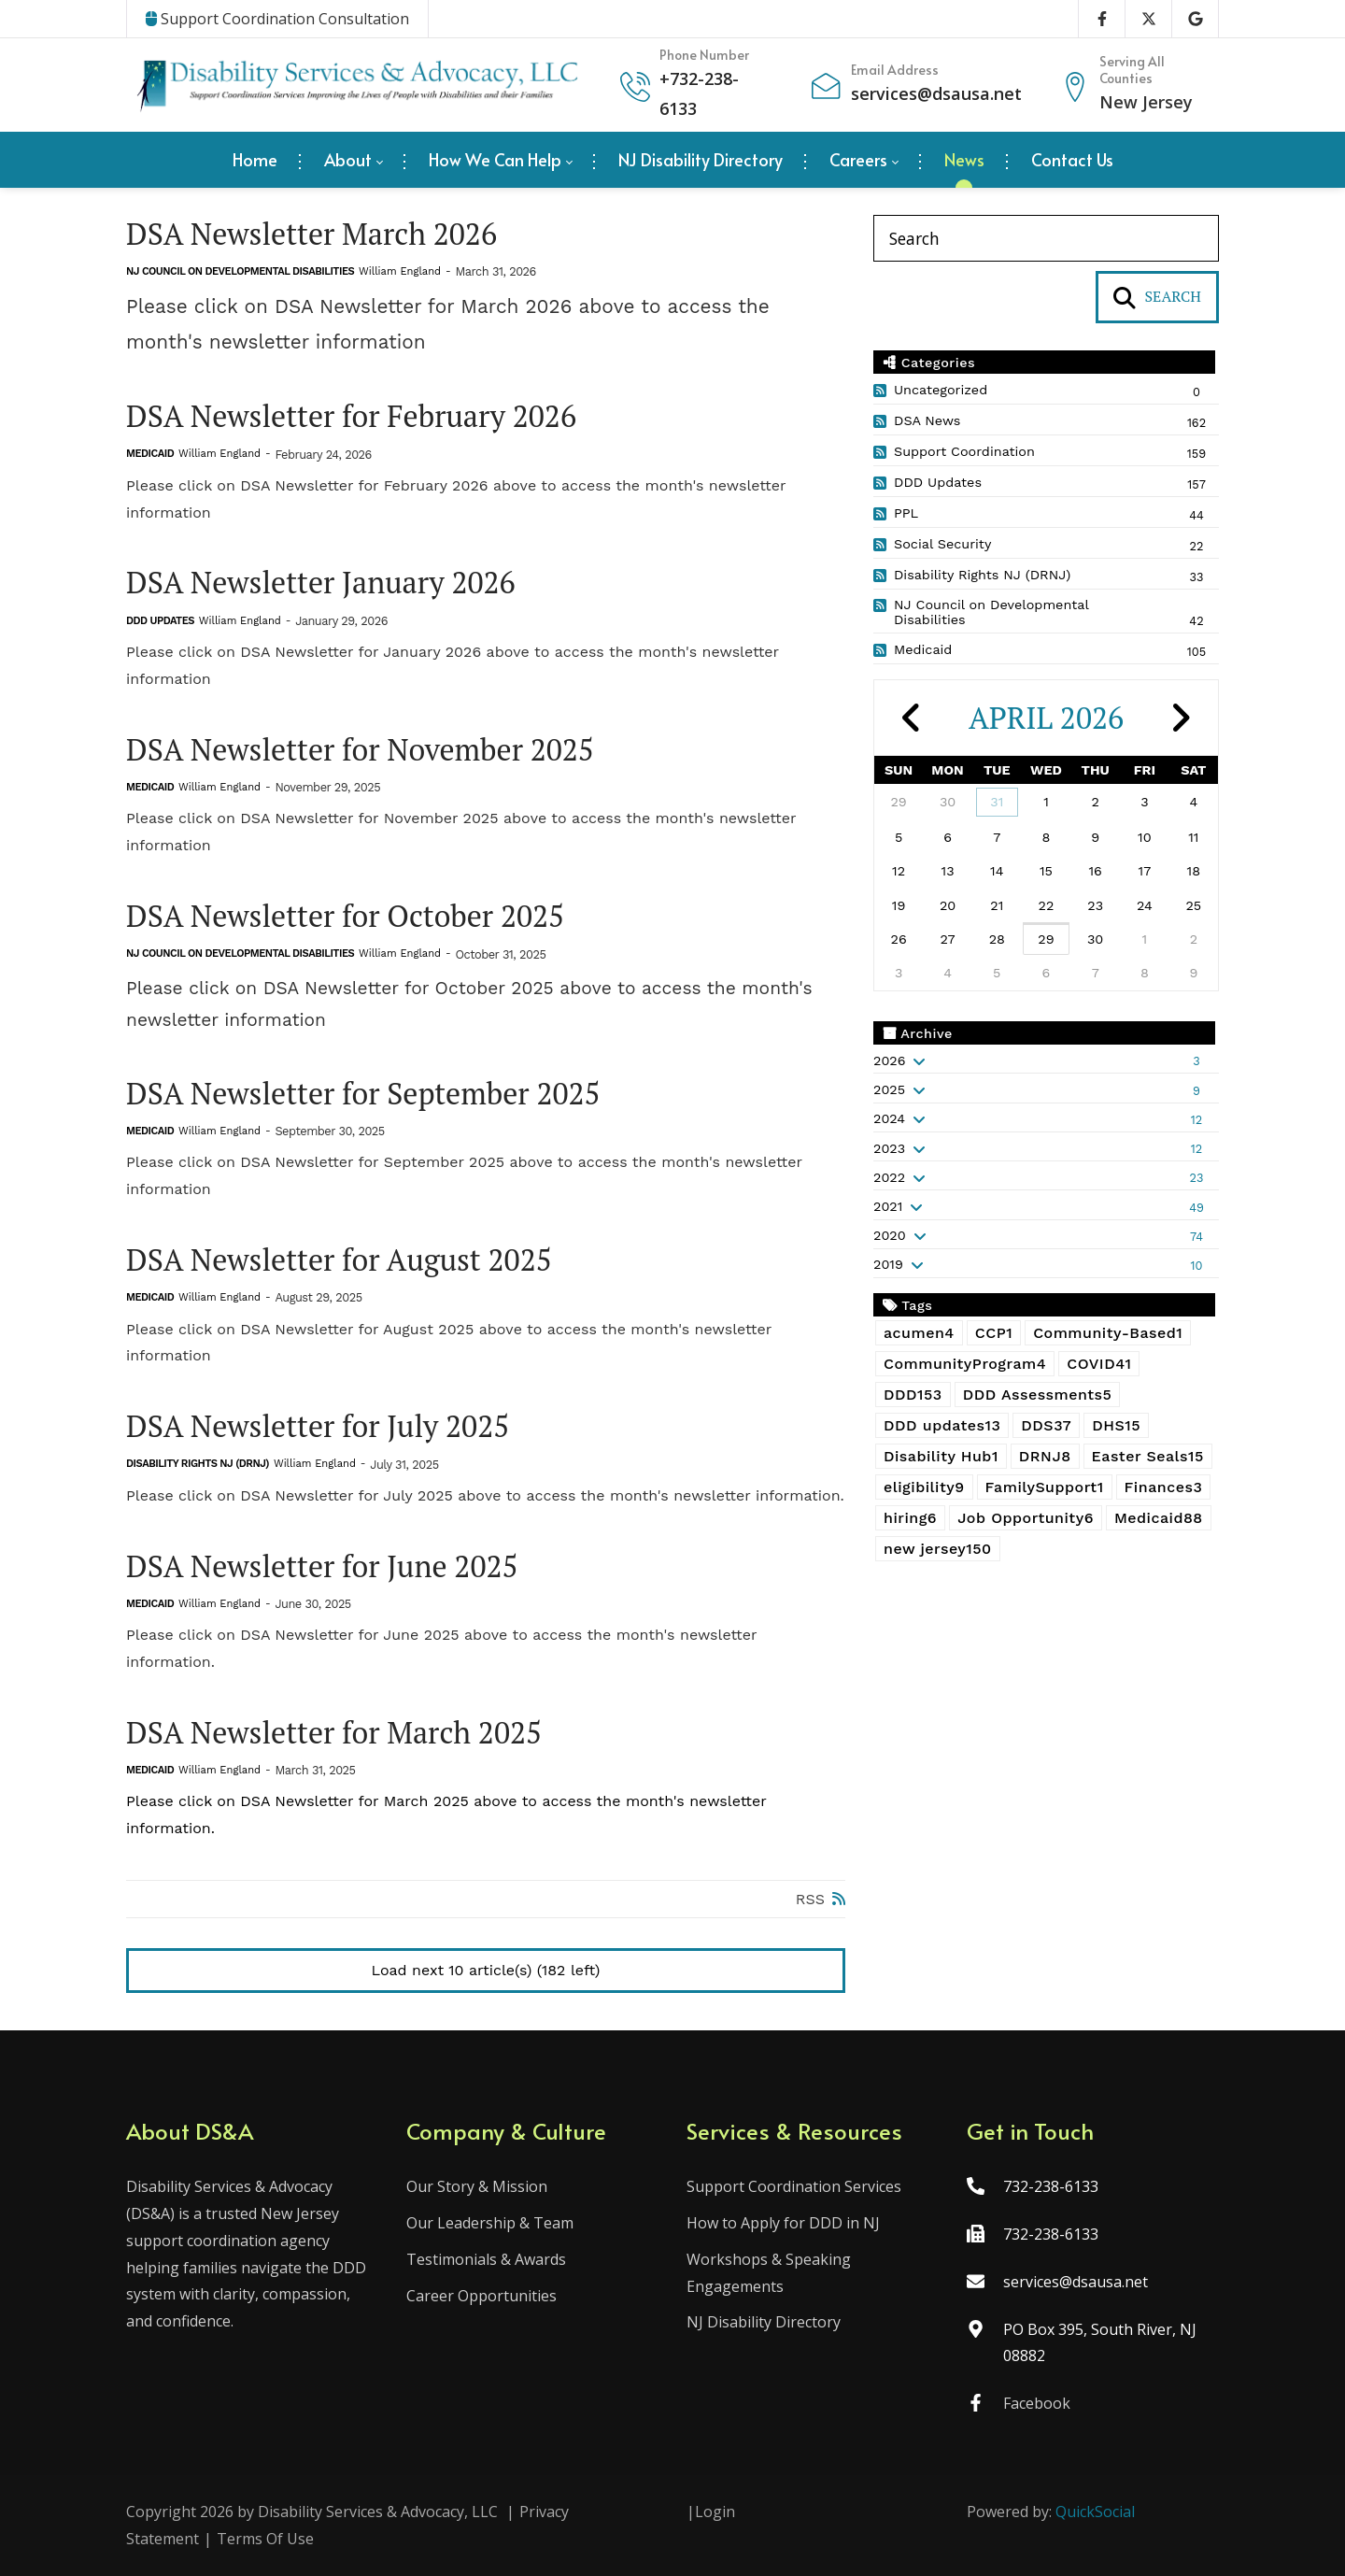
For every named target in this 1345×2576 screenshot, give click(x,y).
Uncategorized (940, 389)
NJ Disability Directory (764, 2322)
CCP (993, 1333)
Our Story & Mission (476, 2186)
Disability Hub (941, 1456)
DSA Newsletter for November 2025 (360, 750)
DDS (1046, 1425)
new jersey (938, 1549)
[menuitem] (255, 160)
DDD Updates (160, 621)
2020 (889, 1235)
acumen (919, 1333)
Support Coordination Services (794, 2186)
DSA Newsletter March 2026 (311, 234)
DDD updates (942, 1425)
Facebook (1036, 2403)
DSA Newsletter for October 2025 (345, 916)
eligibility (924, 1487)
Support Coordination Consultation (277, 18)
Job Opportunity (1025, 1518)
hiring (910, 1518)
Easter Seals (1148, 1456)
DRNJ (1045, 1456)
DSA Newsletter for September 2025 (363, 1094)
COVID (1099, 1364)
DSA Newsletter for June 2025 (322, 1566)
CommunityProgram (965, 1364)
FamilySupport (1044, 1487)
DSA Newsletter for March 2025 (334, 1733)
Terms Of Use (265, 2538)
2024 (889, 1118)
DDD (913, 1394)
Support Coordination (964, 451)
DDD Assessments (1037, 1394)
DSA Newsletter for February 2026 (351, 416)
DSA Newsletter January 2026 (321, 582)
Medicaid (150, 453)
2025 (889, 1089)
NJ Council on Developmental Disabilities (240, 271)
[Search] (1046, 238)
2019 (888, 1264)
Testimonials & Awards (486, 2259)
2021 (887, 1206)
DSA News (927, 420)
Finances (1164, 1487)
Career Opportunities (481, 2295)
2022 (889, 1177)
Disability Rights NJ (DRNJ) (197, 1464)
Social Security (942, 543)
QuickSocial (1095, 2511)
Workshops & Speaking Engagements (769, 2273)
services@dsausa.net (936, 93)
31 (996, 801)
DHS (1116, 1425)
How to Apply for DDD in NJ (783, 2223)
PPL (906, 512)
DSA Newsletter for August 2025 (339, 1260)
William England (400, 271)
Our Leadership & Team (489, 2223)
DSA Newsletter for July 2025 (317, 1426)
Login (715, 2511)
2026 (889, 1060)
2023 (889, 1148)
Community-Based (1107, 1333)
